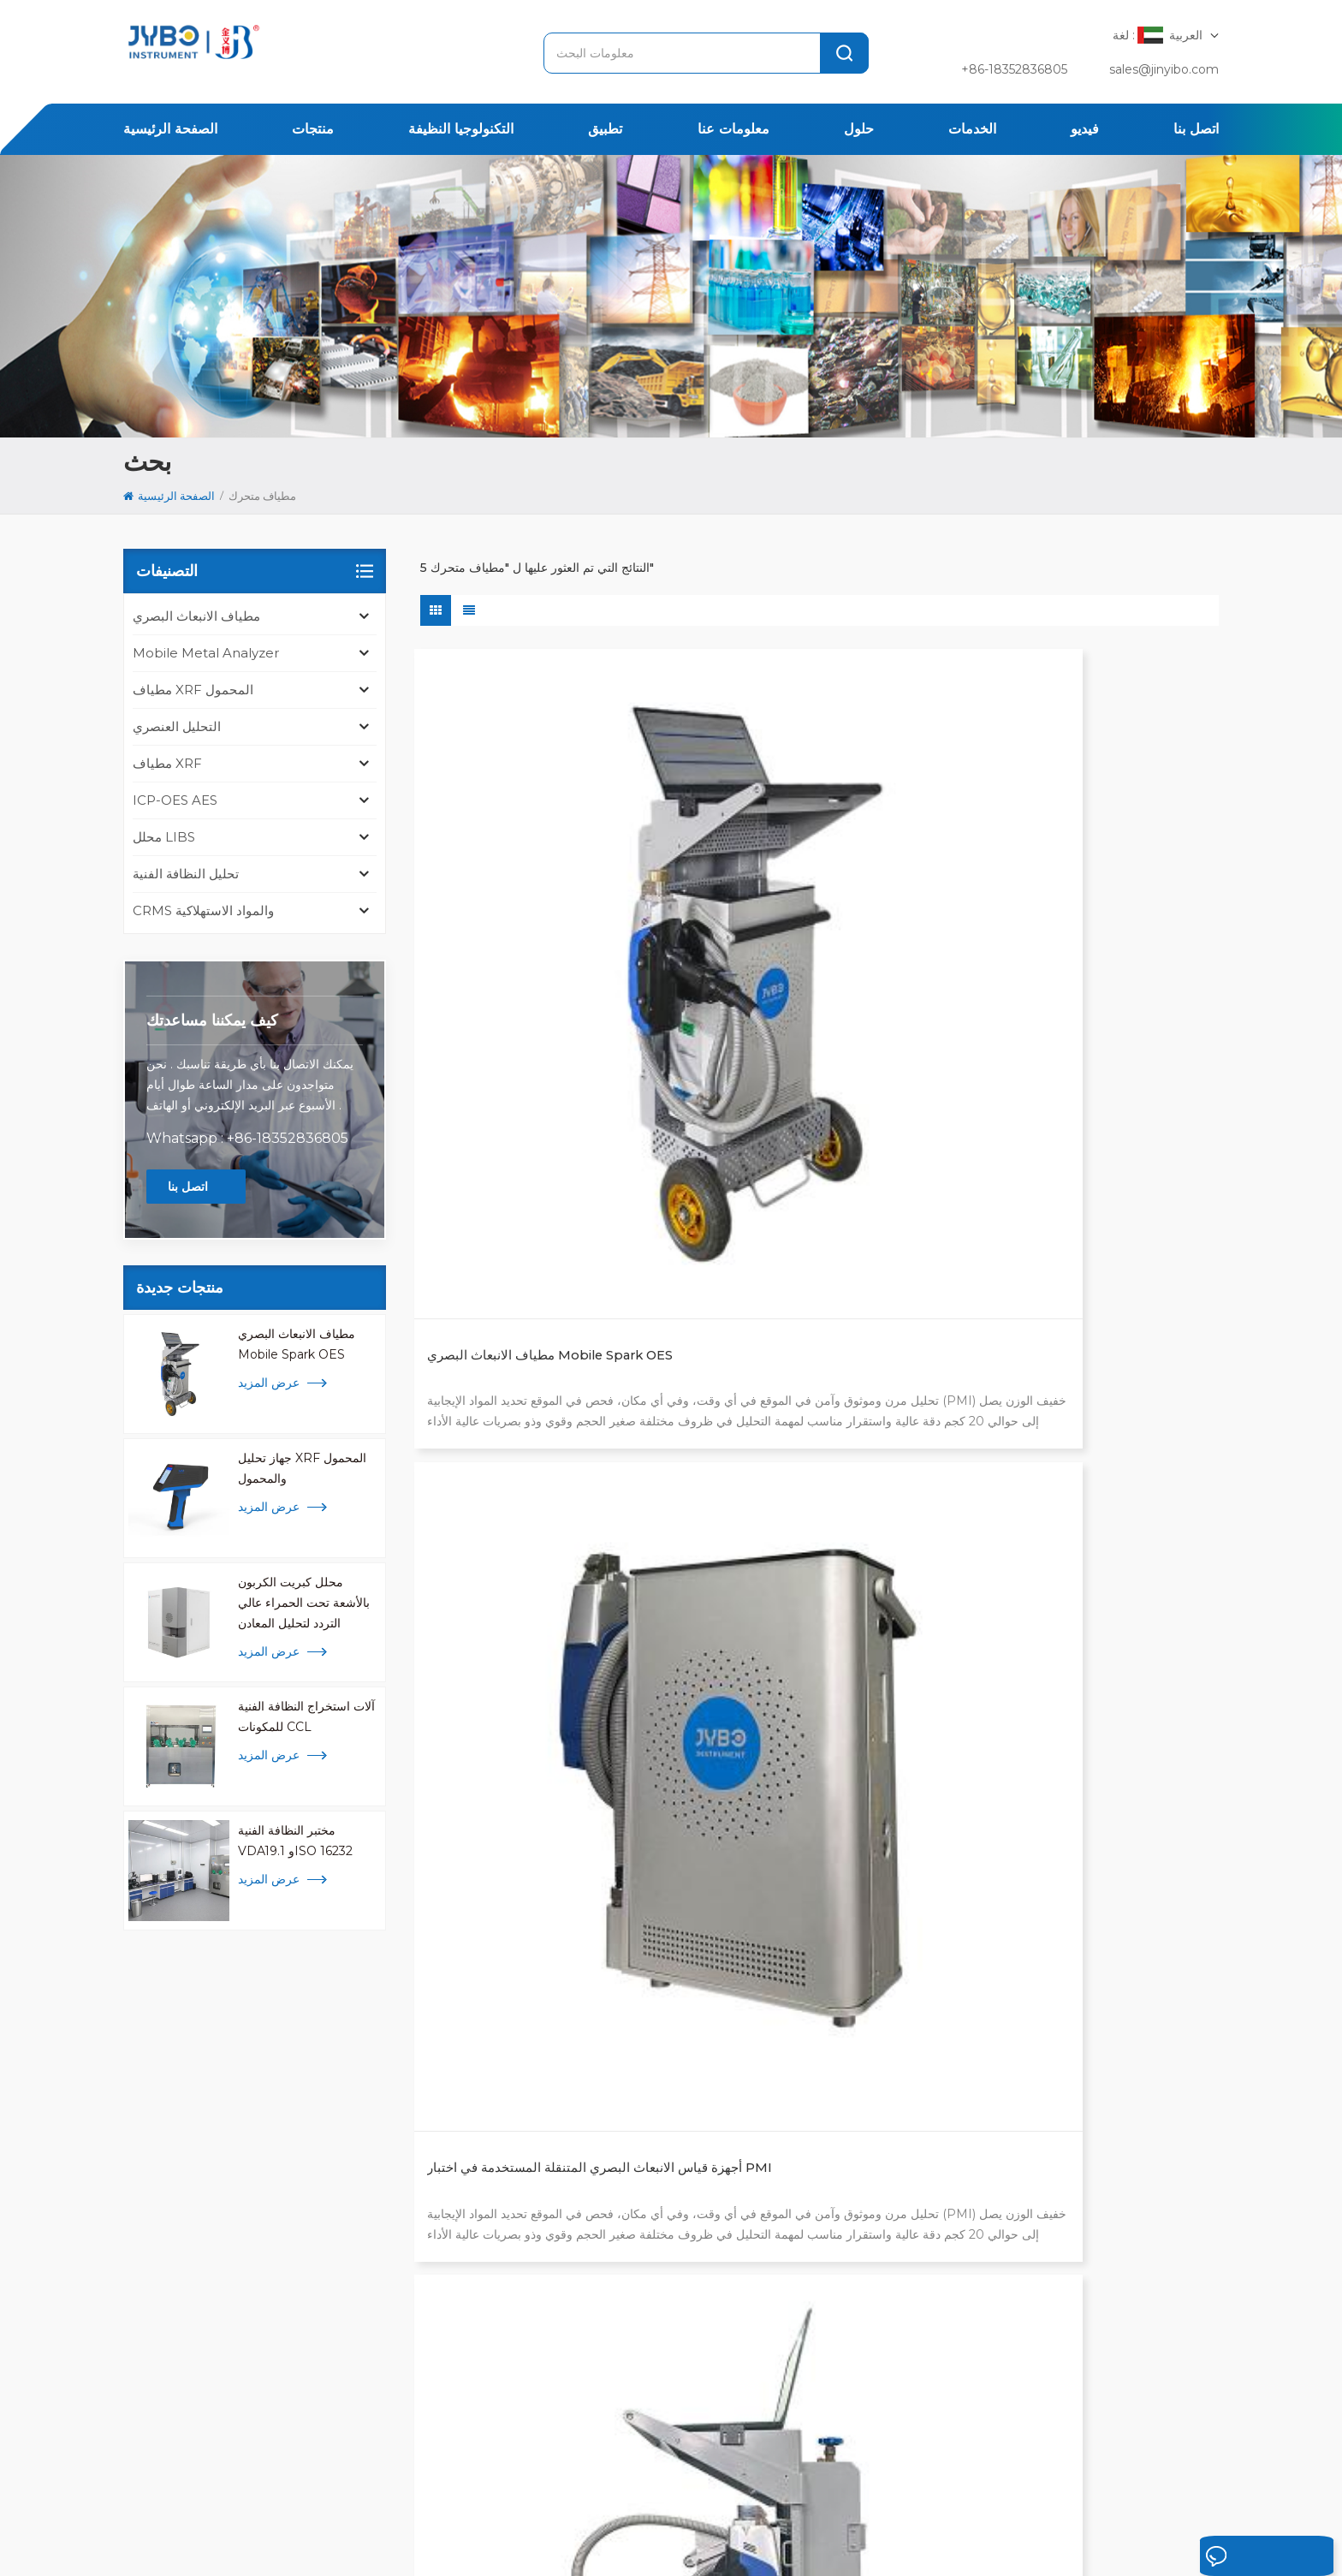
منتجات (313, 129)
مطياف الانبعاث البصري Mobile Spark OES (296, 1344)
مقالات (861, 2486)
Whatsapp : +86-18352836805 (247, 1138)
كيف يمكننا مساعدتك (212, 1020)
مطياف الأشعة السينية (616, 2197)
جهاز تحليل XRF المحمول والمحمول (302, 1468)
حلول (859, 129)
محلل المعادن (595, 2143)
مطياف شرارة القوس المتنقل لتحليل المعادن (536, 1360)
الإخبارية (726, 2486)
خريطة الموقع (292, 2540)
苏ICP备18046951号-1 (627, 2540)
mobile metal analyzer (206, 653)
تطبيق (605, 129)
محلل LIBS (164, 837)
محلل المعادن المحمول (618, 2334)
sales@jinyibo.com (1164, 69)
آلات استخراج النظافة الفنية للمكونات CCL (306, 1716)
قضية (664, 2486)
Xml (348, 2540)
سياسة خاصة (402, 2540)
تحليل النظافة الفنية (186, 874)
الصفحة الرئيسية (170, 129)
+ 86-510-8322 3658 (204, 2261)
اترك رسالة (1222, 2557)
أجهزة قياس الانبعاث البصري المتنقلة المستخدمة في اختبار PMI (811, 951)
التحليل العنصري (177, 726)
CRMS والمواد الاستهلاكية (203, 910)
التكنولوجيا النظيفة (461, 129)
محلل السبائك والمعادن (619, 2225)
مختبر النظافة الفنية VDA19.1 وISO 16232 (295, 1841)
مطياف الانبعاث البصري (196, 616)
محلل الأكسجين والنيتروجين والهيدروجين (662, 2252)
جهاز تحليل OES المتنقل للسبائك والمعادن (800, 1360)
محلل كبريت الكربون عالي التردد (643, 2170)
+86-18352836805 (1014, 69)
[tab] (181, 2097)
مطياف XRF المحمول (193, 689)
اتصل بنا (1196, 129)
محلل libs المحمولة (613, 2279)
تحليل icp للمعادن (607, 2307)
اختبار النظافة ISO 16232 (625, 2115)
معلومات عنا (733, 129)
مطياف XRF (167, 763)
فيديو (1085, 129)
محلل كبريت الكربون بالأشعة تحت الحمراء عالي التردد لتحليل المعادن (304, 1602)
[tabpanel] (299, 2223)
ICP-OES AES (175, 800)
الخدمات (972, 129)
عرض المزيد (269, 1382)
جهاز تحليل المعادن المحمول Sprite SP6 (1083, 951)
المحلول (603, 2486)
